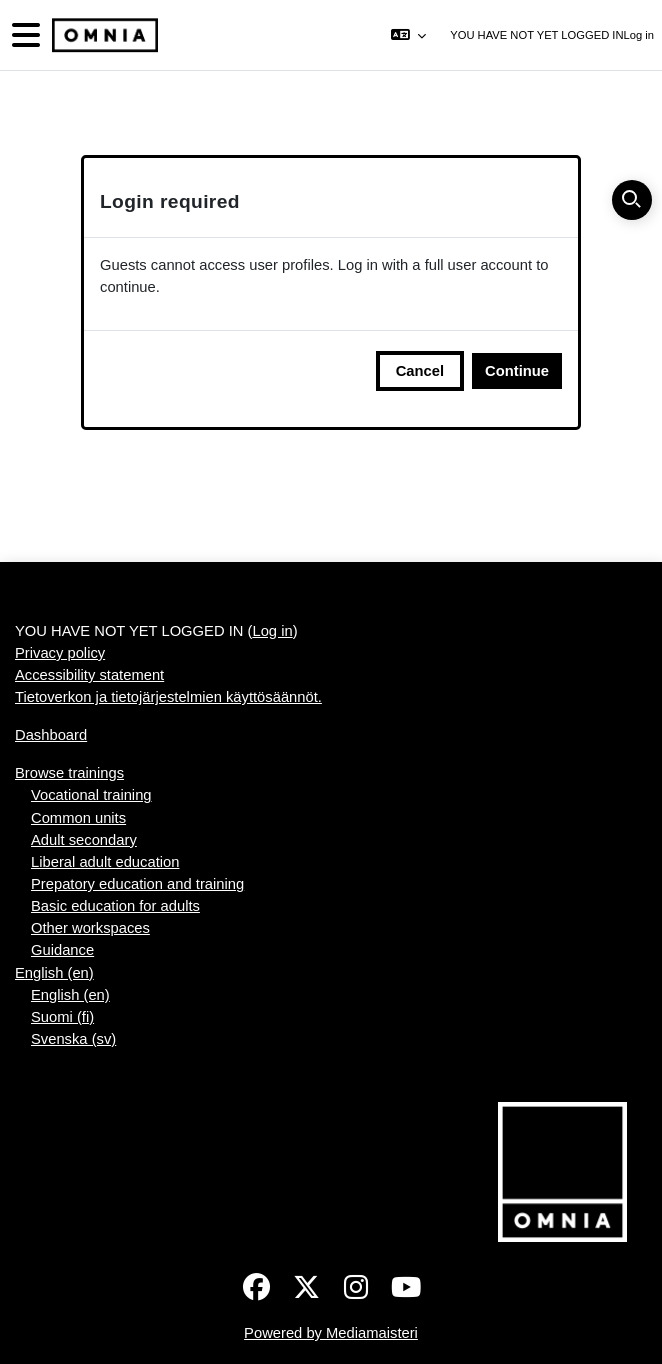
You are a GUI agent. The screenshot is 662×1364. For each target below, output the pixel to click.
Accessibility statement (89, 675)
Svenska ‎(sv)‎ (73, 1039)
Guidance (62, 950)
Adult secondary (84, 840)
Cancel (420, 371)
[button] (408, 35)
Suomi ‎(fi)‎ (62, 1017)
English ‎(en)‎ (54, 973)
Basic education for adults (115, 906)
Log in (639, 35)
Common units (78, 818)
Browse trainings (69, 773)
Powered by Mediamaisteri (331, 1333)
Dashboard (51, 735)
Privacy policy (60, 653)
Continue (517, 371)
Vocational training (91, 795)
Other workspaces (90, 928)
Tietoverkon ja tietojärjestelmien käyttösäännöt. (168, 697)
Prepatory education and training (137, 884)
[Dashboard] (103, 35)
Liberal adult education (105, 862)
